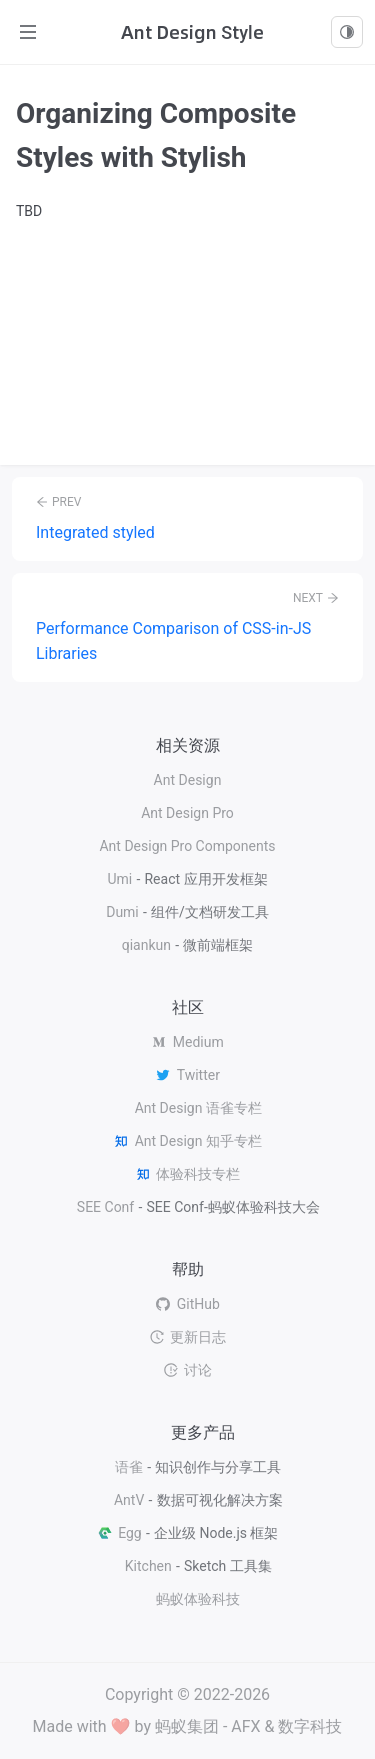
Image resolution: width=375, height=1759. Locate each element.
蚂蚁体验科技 (198, 1599)
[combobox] (347, 32)
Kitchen (148, 1566)
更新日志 (188, 1337)
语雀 (129, 1467)
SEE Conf (105, 1207)
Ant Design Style (192, 32)
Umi (119, 879)
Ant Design (188, 780)
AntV (129, 1500)
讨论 (188, 1370)
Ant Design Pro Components (187, 846)
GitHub (187, 1304)
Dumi (122, 912)
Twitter (187, 1075)
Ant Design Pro (187, 813)
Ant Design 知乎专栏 (187, 1141)
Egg (119, 1533)
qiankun (146, 945)
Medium (187, 1042)
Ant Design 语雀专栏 (198, 1108)
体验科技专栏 (188, 1174)
